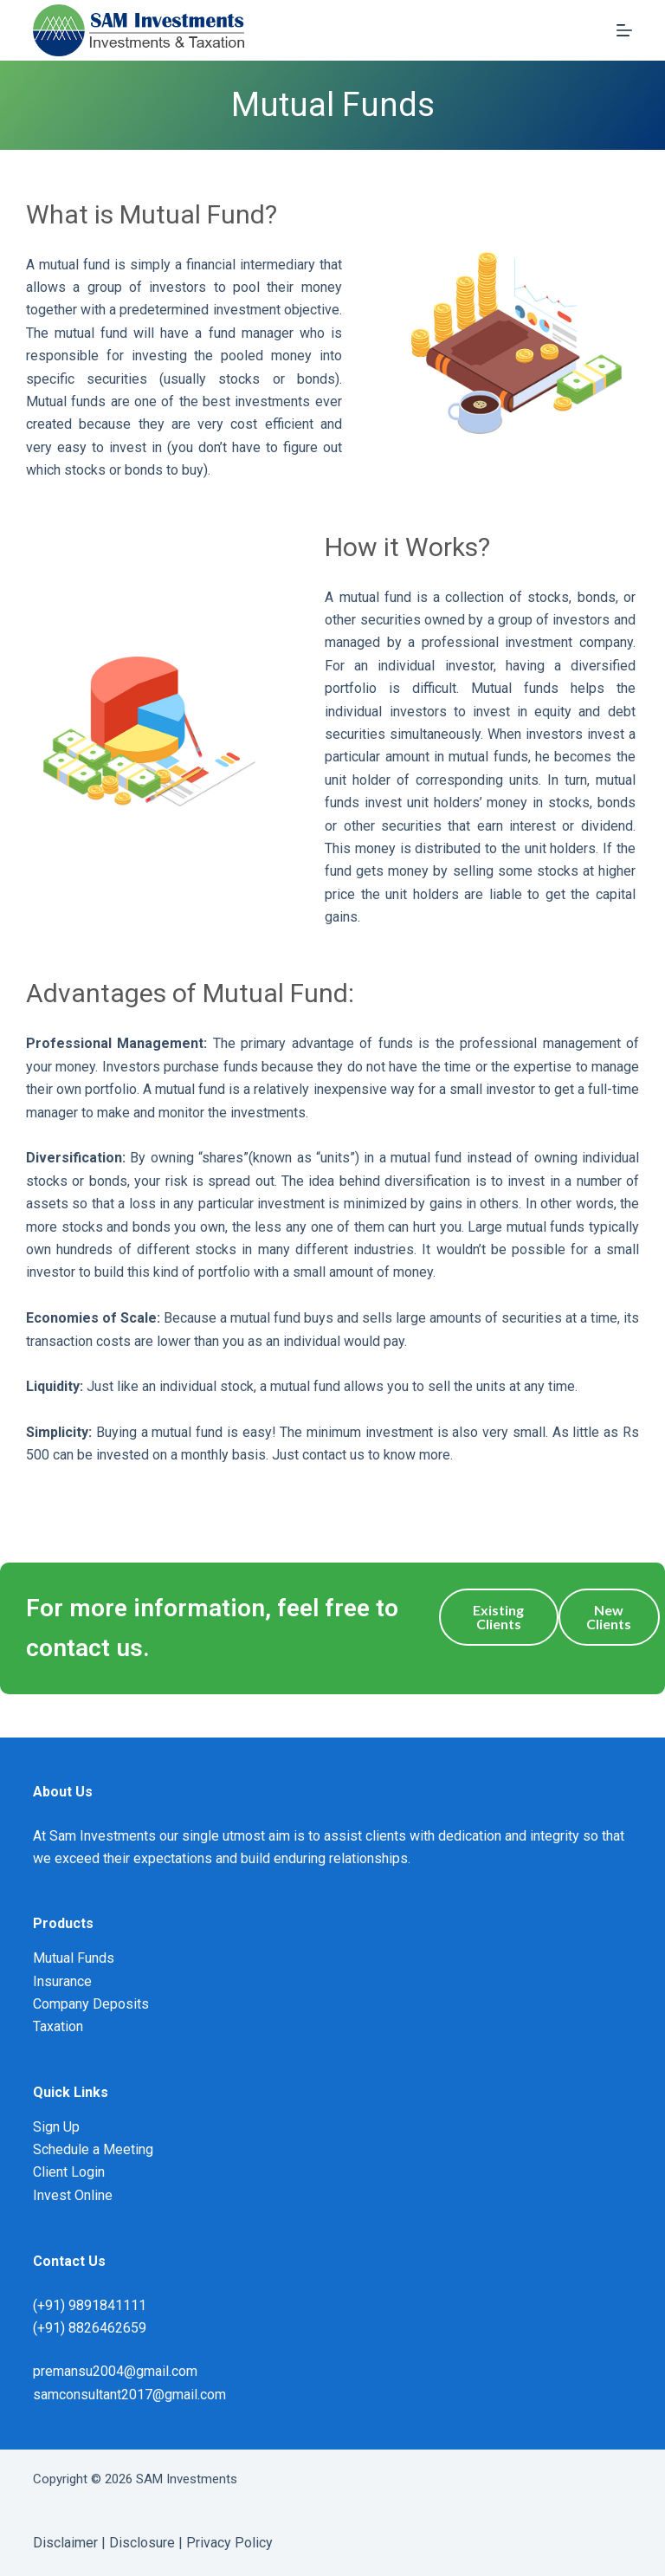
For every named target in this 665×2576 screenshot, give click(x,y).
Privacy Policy (229, 2542)
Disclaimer (65, 2542)
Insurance (62, 1981)
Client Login (69, 2172)
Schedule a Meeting (93, 2149)
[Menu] (624, 30)
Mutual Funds (73, 1958)
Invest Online (73, 2195)
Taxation (58, 2026)
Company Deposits (91, 2004)
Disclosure (142, 2542)
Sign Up (56, 2127)
